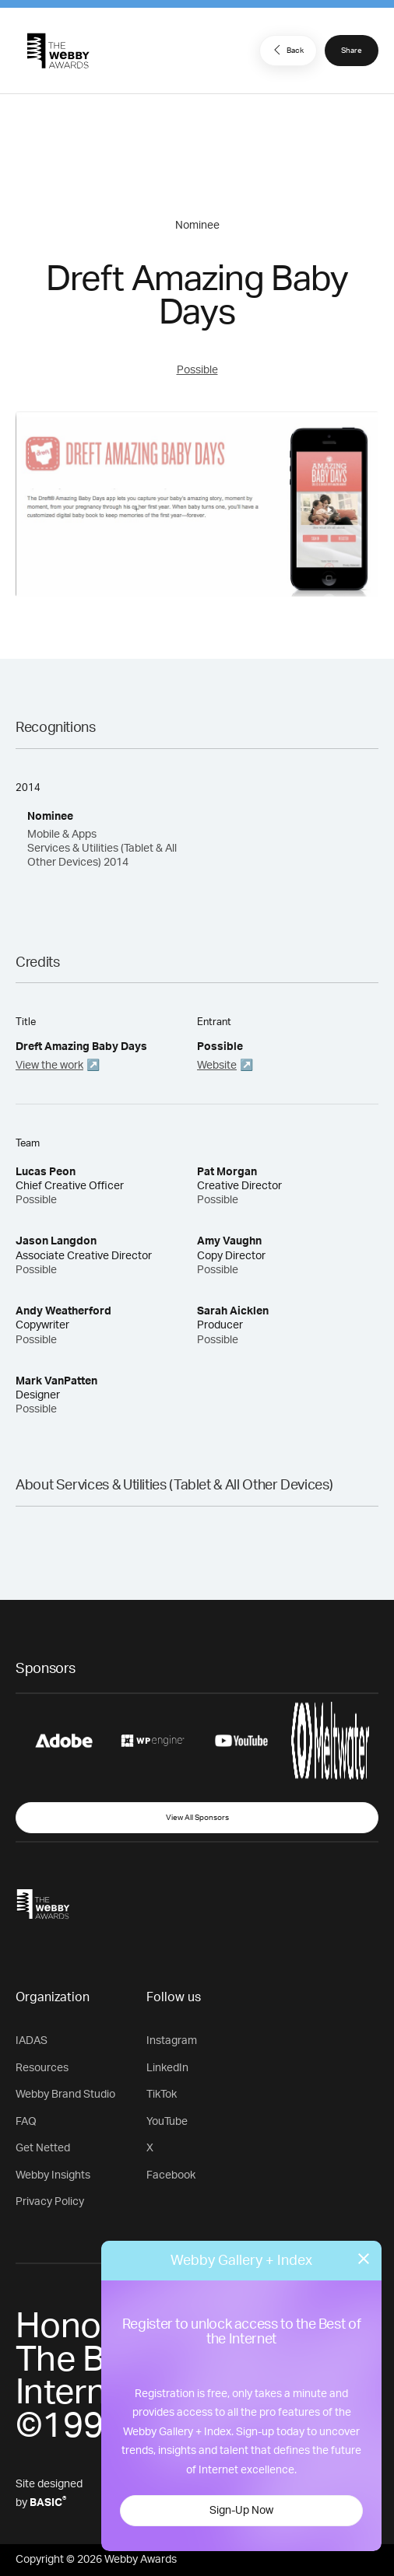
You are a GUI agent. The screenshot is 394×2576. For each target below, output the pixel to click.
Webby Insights (53, 2175)
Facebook (170, 2175)
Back (286, 50)
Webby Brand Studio (65, 2094)
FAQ (26, 2121)
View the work (49, 1065)
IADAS (31, 2040)
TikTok (161, 2094)
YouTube (167, 2121)
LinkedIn (167, 2068)
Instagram (171, 2040)
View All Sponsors (197, 1818)
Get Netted (43, 2148)
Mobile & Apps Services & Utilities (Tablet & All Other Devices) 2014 (102, 848)
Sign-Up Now (241, 2510)
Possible (197, 370)
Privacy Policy (50, 2201)
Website (217, 1065)
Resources (42, 2068)
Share (351, 50)
